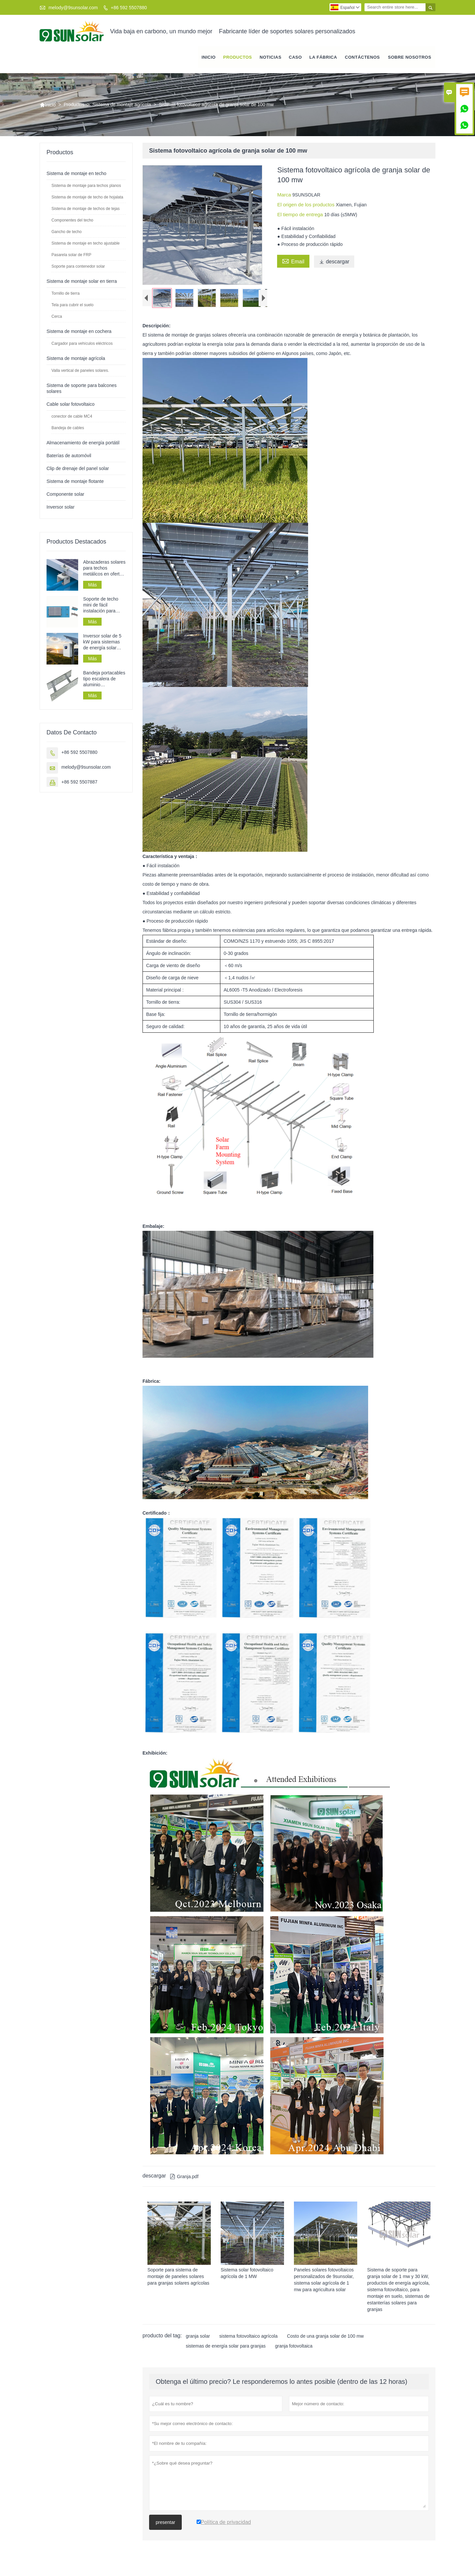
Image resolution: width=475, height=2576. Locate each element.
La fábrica (323, 57)
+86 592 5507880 (129, 7)
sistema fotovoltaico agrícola (248, 2342)
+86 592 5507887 (79, 782)
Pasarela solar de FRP (71, 255)
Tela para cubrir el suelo (72, 305)
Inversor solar (61, 507)
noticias (270, 57)
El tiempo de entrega (300, 215)
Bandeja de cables (67, 428)
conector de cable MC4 (71, 417)
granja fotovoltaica (294, 2351)
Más (92, 585)
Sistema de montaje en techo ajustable (85, 244)
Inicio (209, 57)
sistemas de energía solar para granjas (226, 2351)
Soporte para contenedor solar (78, 267)
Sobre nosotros (409, 57)
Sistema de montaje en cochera (79, 332)
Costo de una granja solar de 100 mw (325, 2342)
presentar (165, 2528)
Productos (237, 57)
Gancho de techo (66, 232)
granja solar (198, 2342)
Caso (295, 57)
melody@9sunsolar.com (73, 7)
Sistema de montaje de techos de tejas (85, 209)
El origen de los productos (306, 205)
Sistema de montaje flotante (75, 482)
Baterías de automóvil (69, 456)
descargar (334, 262)
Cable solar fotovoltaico (71, 404)
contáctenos (362, 57)
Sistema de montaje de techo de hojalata (87, 197)
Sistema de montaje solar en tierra (82, 281)
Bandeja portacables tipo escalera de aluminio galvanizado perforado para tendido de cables (104, 679)
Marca (284, 195)
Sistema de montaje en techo (76, 174)
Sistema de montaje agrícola (121, 105)
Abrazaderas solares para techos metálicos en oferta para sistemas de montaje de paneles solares (104, 568)
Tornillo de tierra (65, 294)
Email (293, 261)
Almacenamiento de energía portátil (83, 443)
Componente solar (65, 494)
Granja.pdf (184, 2182)
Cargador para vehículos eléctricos (81, 344)
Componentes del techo (72, 221)
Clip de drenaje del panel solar (78, 469)
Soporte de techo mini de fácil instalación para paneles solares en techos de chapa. (102, 605)
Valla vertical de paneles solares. (80, 371)
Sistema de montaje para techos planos (86, 186)
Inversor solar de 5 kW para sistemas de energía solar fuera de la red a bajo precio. (102, 642)
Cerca (56, 317)
